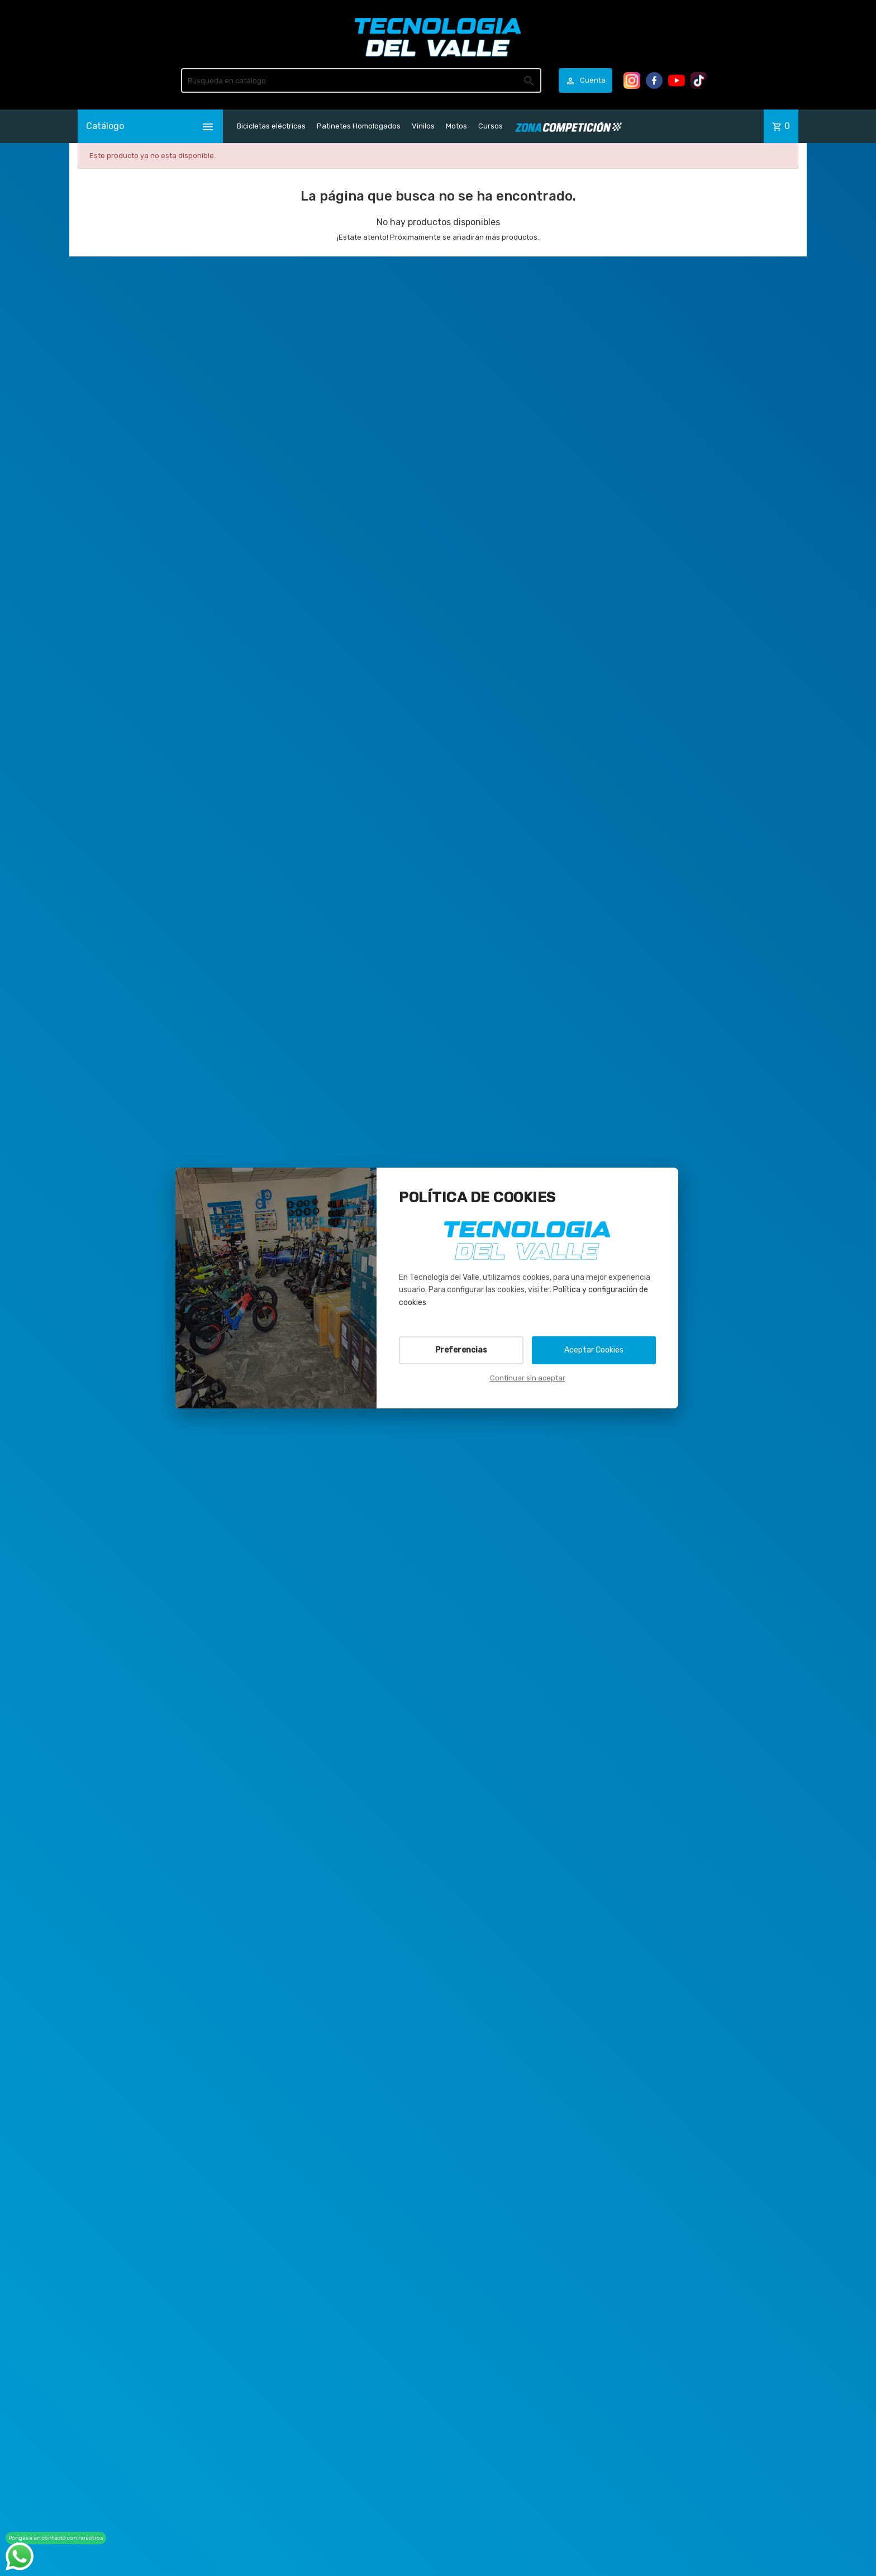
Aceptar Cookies (593, 1350)
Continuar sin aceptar (527, 1378)
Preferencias (461, 1350)
